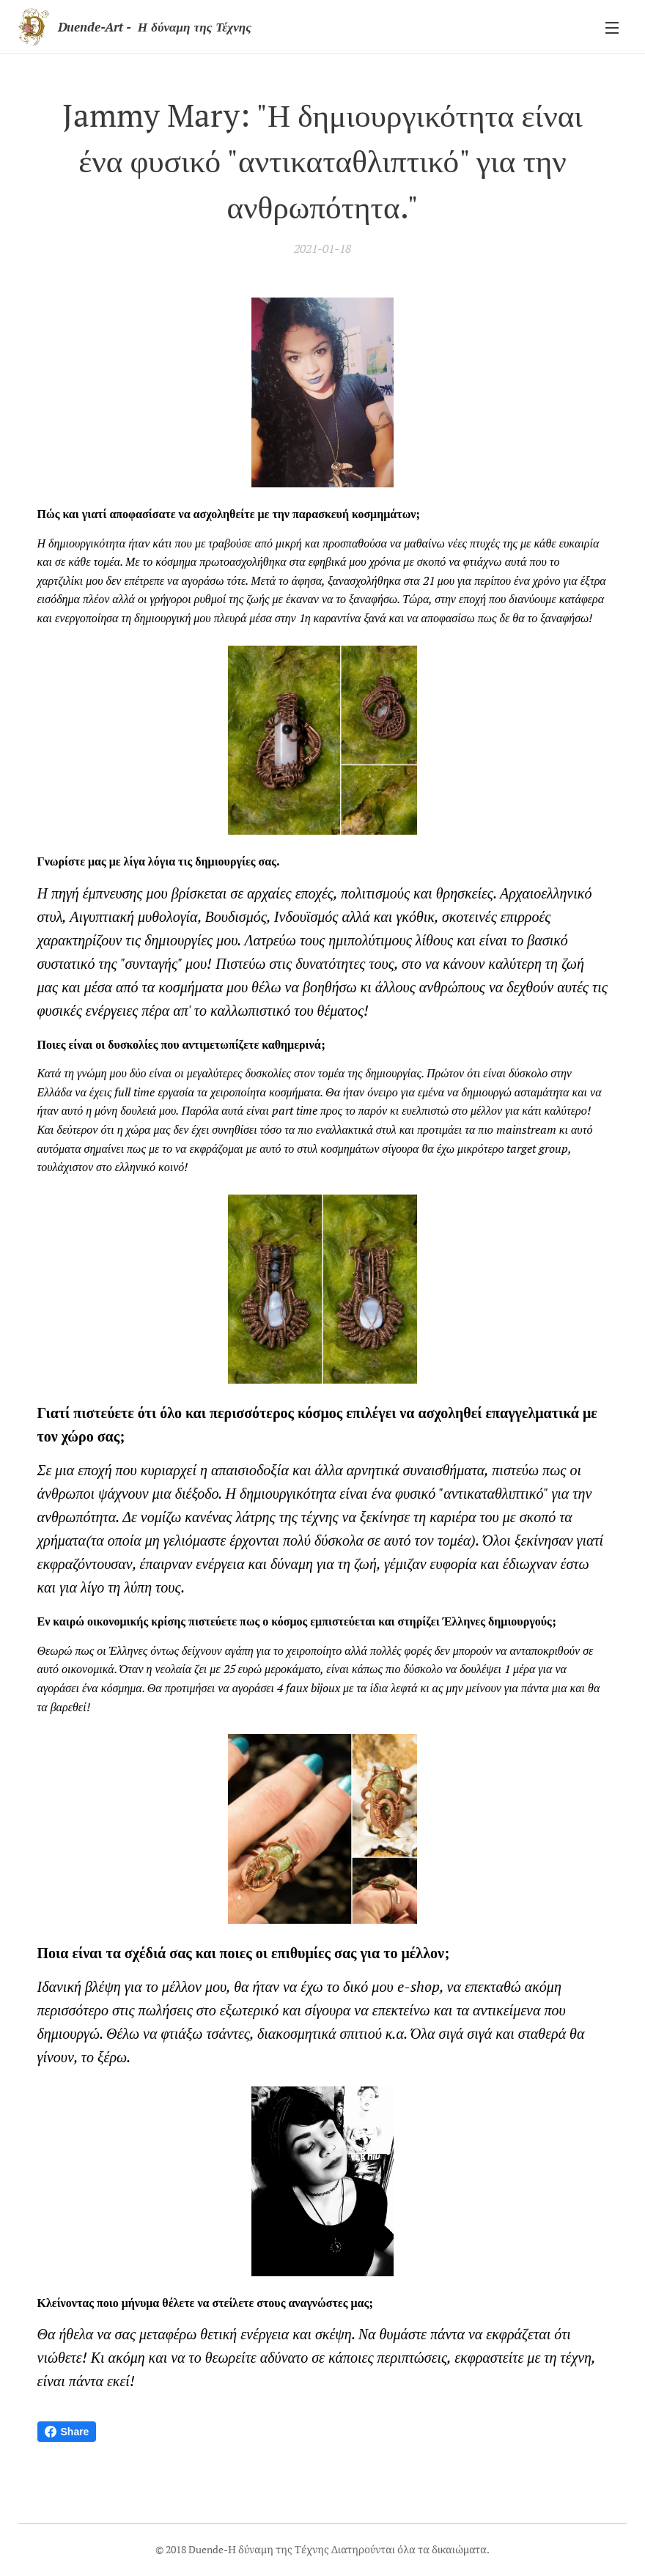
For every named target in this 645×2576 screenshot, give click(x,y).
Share (67, 2431)
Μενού (612, 28)
